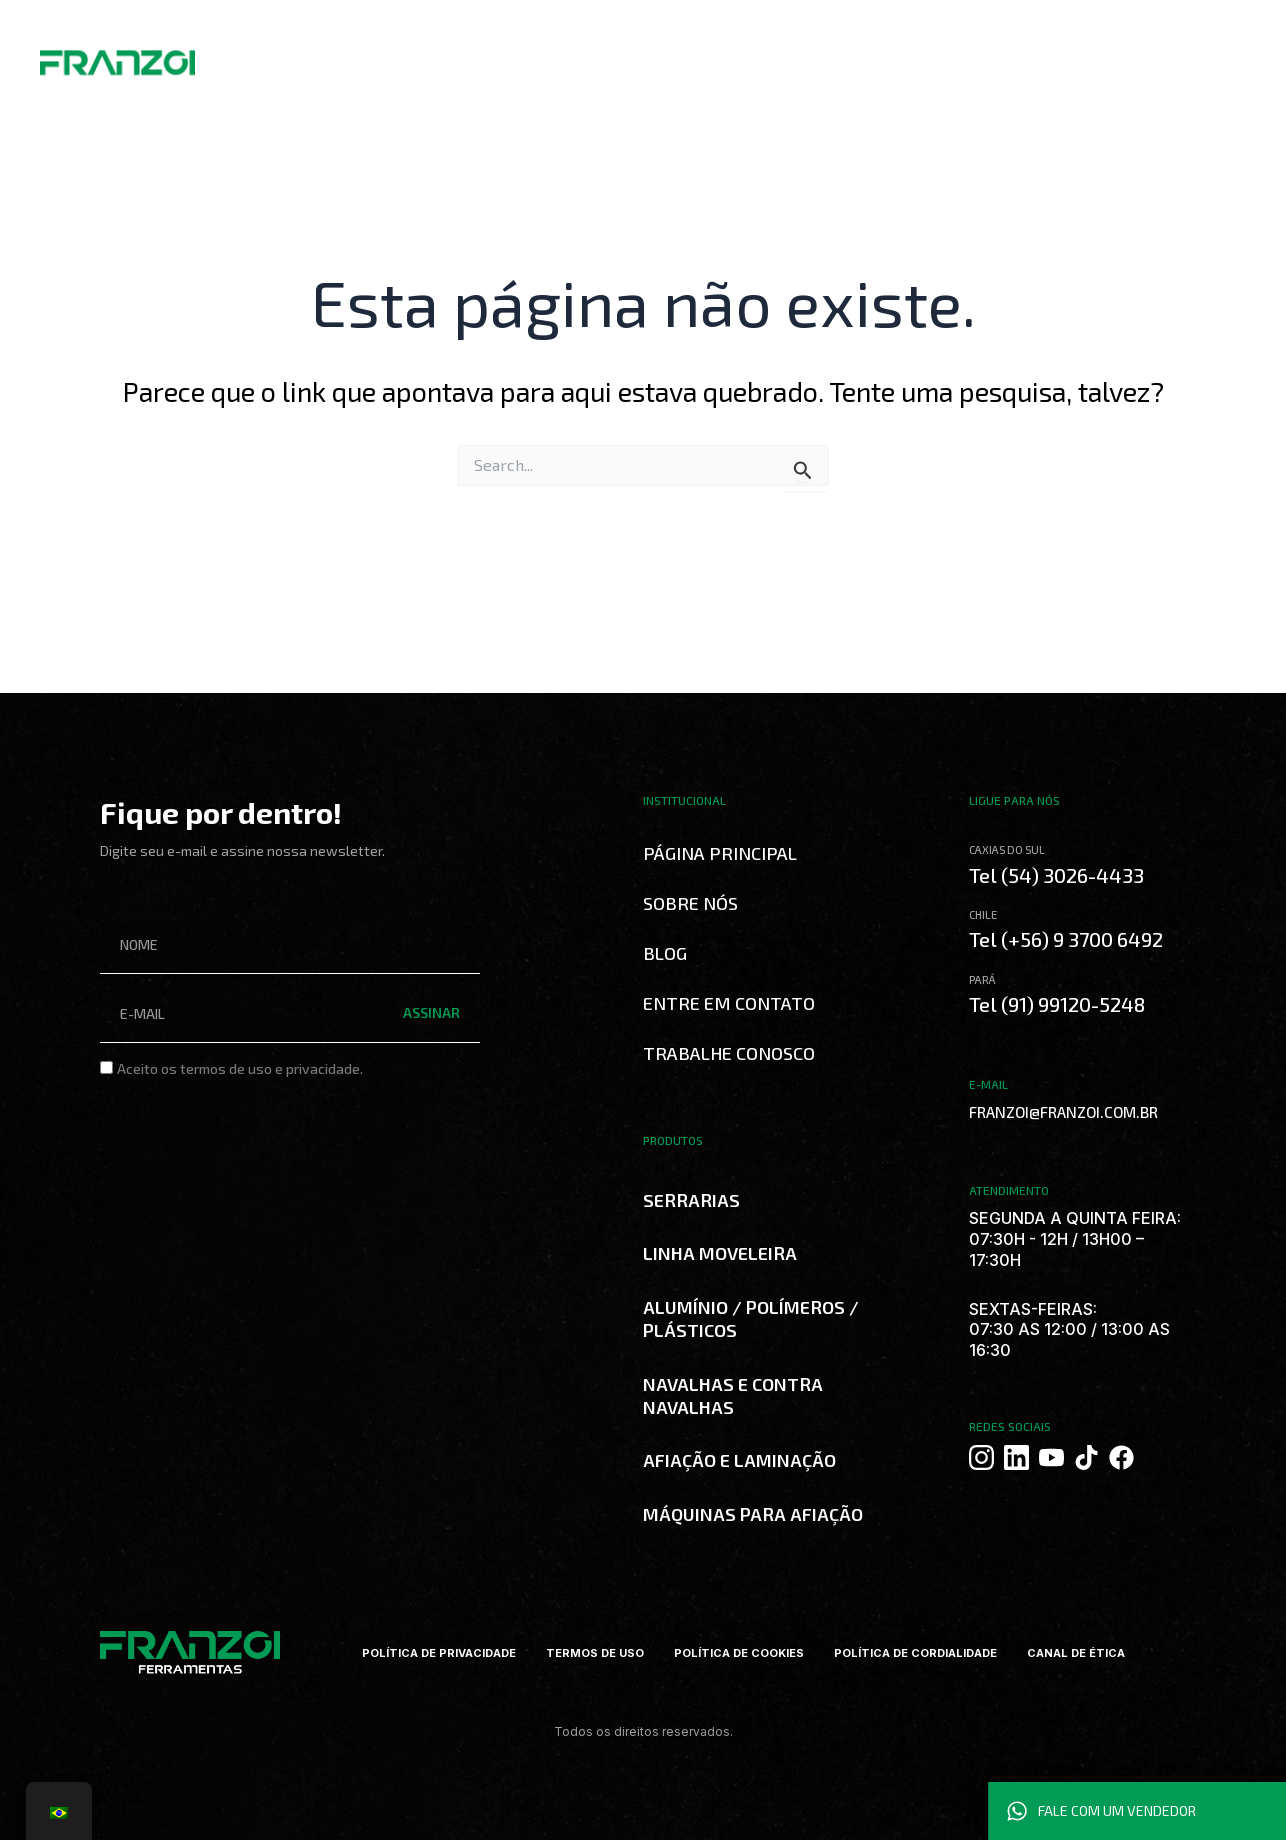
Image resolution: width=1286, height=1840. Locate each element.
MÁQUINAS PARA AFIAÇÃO (753, 1514)
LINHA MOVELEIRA (720, 1253)
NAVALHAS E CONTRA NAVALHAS (733, 1395)
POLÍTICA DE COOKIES (737, 1652)
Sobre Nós (690, 903)
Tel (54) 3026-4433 (1059, 874)
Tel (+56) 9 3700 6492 (1071, 938)
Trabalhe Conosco (729, 1053)
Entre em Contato (729, 1003)
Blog (665, 953)
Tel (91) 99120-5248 (1061, 1003)
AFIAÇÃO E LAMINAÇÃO (739, 1460)
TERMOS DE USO (584, 1652)
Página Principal (720, 853)
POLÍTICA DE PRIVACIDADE (419, 1652)
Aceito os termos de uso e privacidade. (240, 1068)
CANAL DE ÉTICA (1098, 1652)
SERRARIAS (691, 1200)
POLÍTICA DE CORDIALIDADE (926, 1652)
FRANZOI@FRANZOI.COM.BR (1053, 1111)
